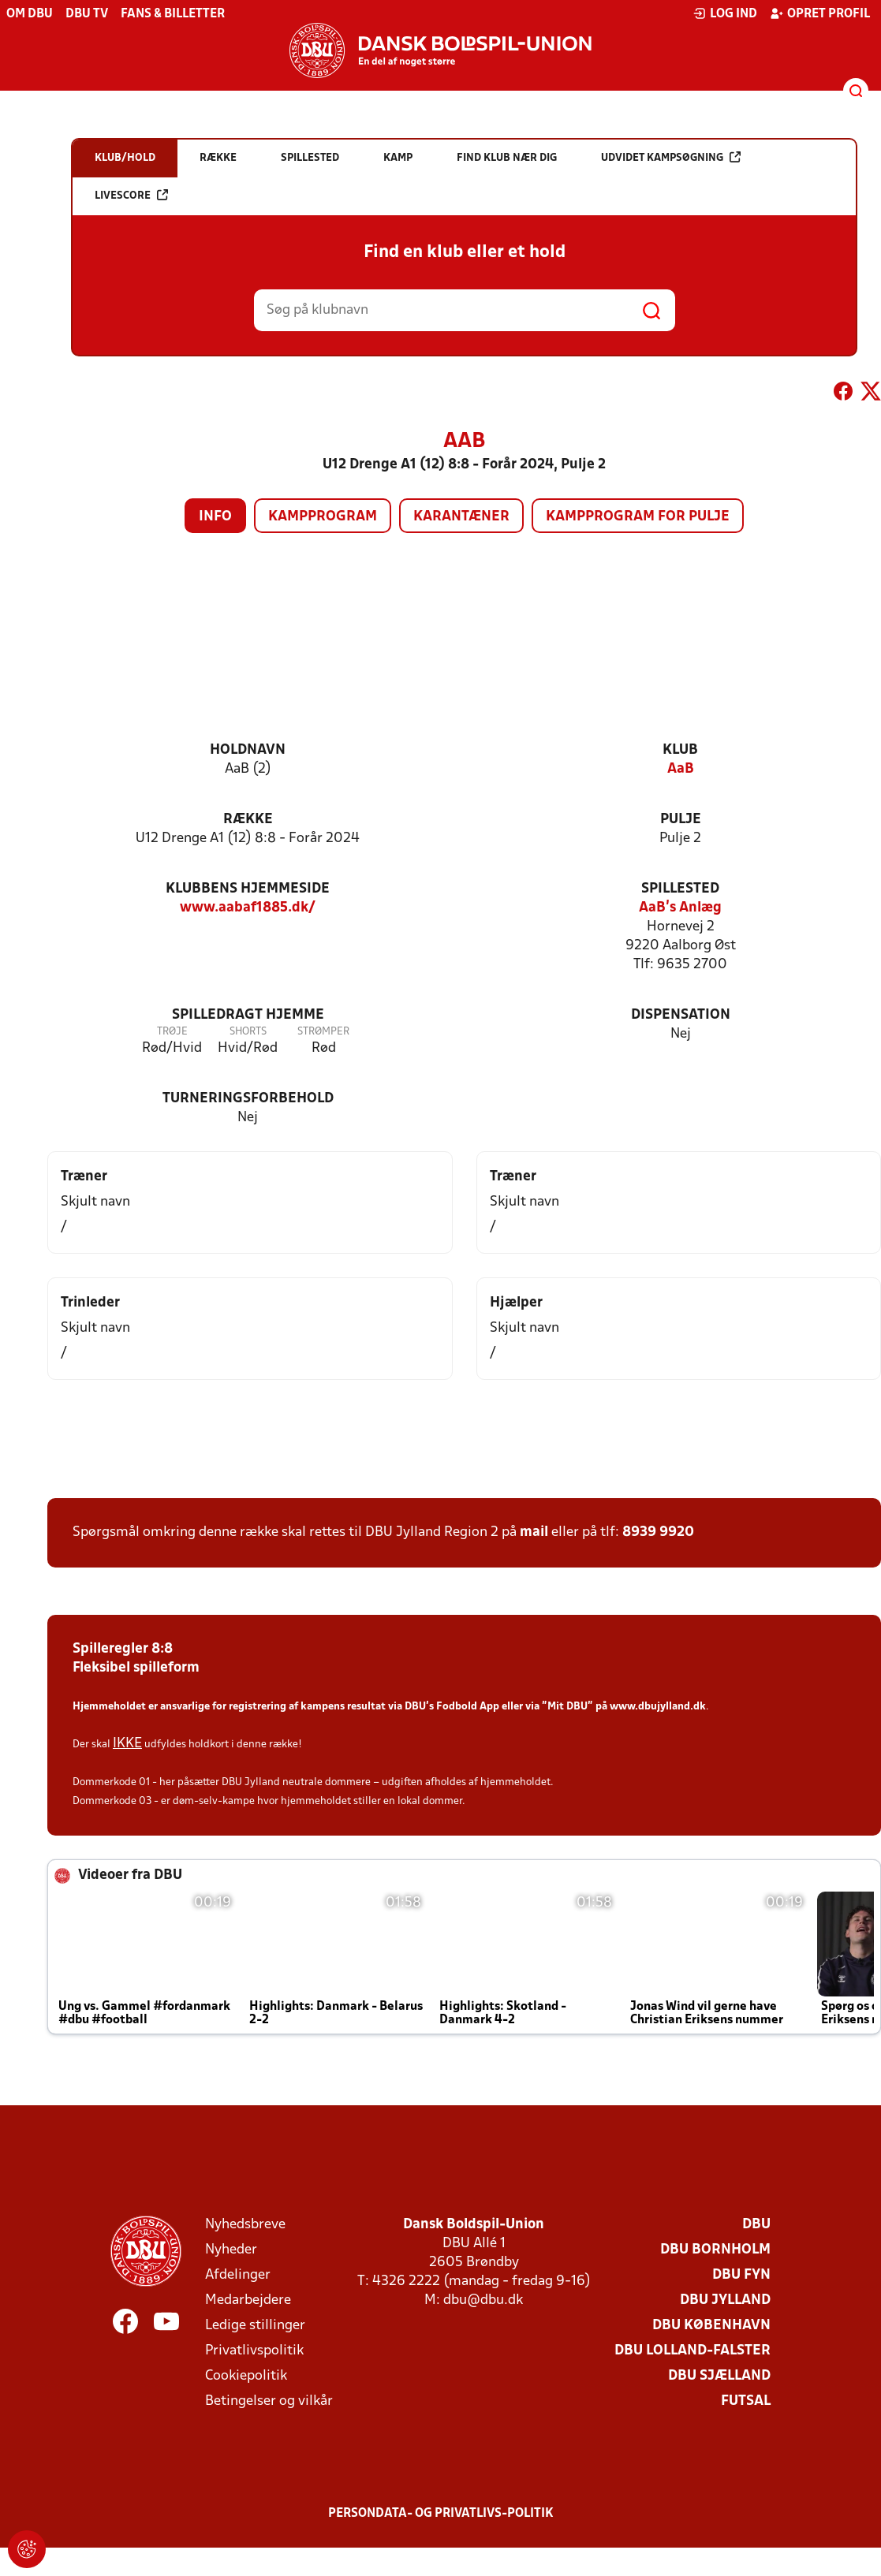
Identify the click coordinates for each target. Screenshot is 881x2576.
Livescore (131, 195)
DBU (756, 2224)
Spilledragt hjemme (248, 1015)
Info (215, 517)
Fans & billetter (173, 14)
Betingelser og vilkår (269, 2401)
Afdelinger (238, 2275)
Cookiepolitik (246, 2376)
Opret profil (820, 13)
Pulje (680, 819)
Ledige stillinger (255, 2325)
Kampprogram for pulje (638, 517)
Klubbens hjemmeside (248, 889)
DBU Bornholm (715, 2250)
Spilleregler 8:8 (123, 1649)
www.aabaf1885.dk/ (247, 908)
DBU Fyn (741, 2275)
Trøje (172, 1032)
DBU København (711, 2325)
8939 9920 (658, 1532)
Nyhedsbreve (245, 2224)
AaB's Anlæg (680, 908)
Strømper (323, 1032)
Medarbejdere (248, 2300)
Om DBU (29, 14)
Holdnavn (248, 750)
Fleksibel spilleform (136, 1668)
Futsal (746, 2401)
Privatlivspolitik (254, 2351)
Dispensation (680, 1015)
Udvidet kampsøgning (671, 157)
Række (248, 819)
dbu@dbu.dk (483, 2300)
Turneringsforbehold (248, 1098)
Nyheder (231, 2250)
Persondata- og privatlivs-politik (441, 2513)
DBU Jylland (725, 2300)
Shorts (248, 1032)
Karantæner (461, 517)
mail (534, 1532)
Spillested (680, 889)
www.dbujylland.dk (658, 1707)
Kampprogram (322, 517)
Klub (680, 750)
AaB (680, 769)
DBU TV (86, 14)
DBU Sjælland (719, 2376)
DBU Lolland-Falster (692, 2351)
